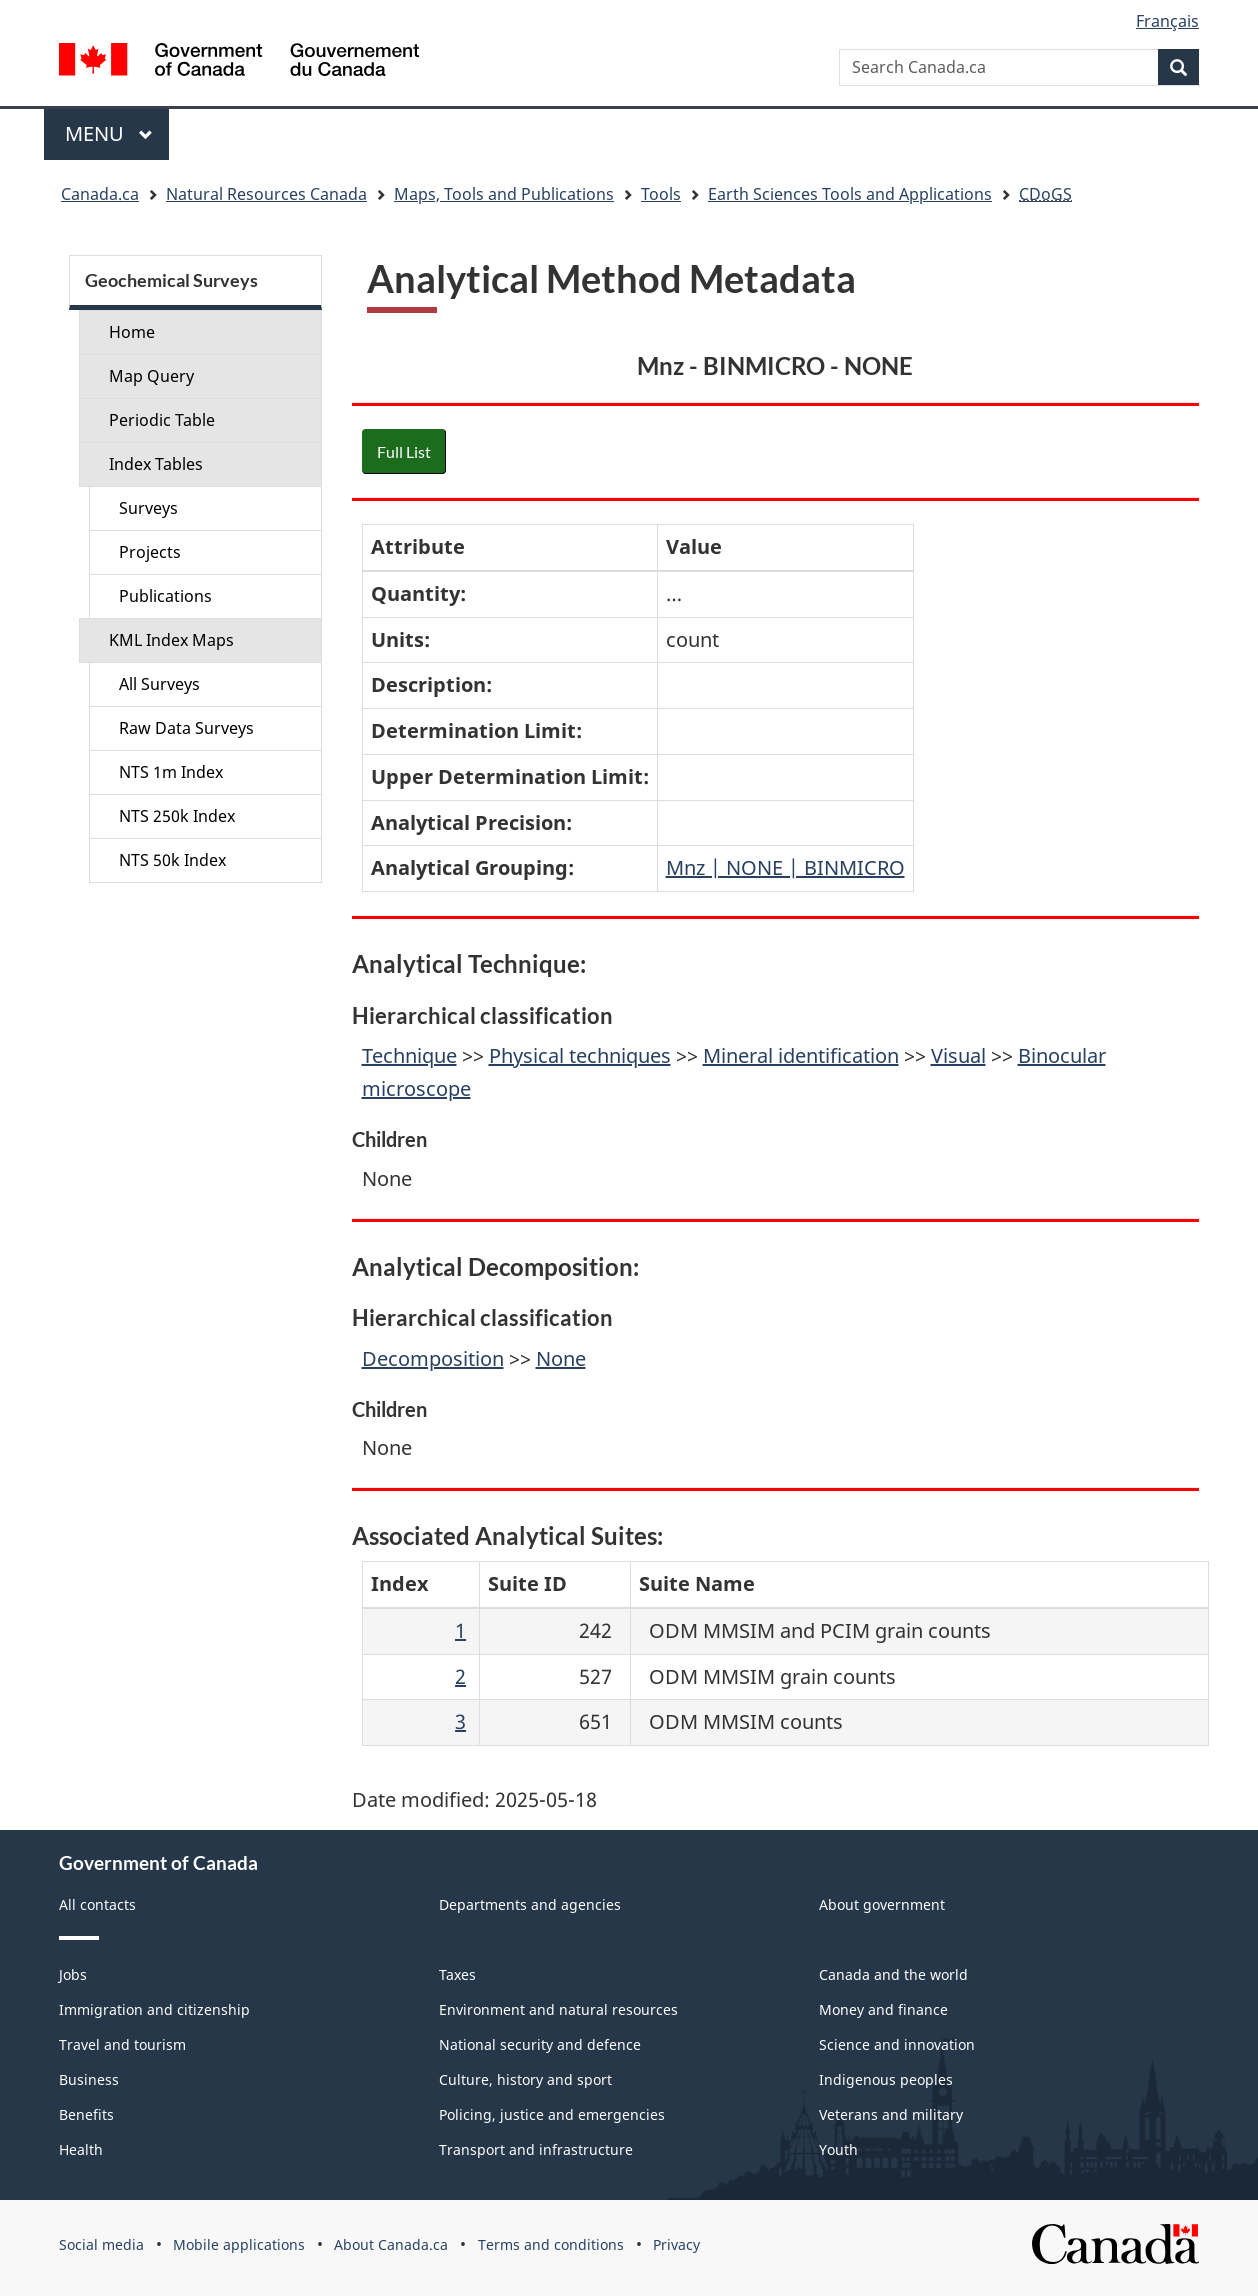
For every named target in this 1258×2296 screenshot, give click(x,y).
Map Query (151, 376)
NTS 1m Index (171, 772)
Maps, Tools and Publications (504, 194)
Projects (150, 552)
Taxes (457, 1974)
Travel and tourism (122, 2044)
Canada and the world (893, 1974)
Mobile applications (239, 2244)
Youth (838, 2149)
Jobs (73, 1974)
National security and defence (540, 2044)
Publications (165, 596)
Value (694, 546)
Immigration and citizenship (154, 2009)
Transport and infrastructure (536, 2149)
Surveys (148, 508)
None (561, 1358)
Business (89, 2079)
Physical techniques (580, 1055)
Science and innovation (897, 2044)
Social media (101, 2244)
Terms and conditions (551, 2244)
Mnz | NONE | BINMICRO (785, 867)
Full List (404, 451)
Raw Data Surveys (186, 728)
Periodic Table (162, 420)
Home (132, 332)
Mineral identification (801, 1055)
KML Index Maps (171, 640)
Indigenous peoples (886, 2079)
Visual (958, 1055)
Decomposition (433, 1358)
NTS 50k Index (172, 860)
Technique (409, 1055)
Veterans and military (891, 2114)
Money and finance (883, 2009)
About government (882, 1904)
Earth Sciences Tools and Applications (850, 194)
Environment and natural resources (558, 2009)
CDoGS (1045, 194)
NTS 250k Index (177, 816)
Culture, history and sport (525, 2079)
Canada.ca (100, 194)
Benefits (86, 2114)
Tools (661, 194)
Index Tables (156, 464)
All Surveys (159, 684)
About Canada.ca (391, 2244)
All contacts (97, 1904)
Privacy (676, 2244)
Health (81, 2149)
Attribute (418, 546)
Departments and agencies (530, 1904)
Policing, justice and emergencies (552, 2114)
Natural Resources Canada (266, 194)
